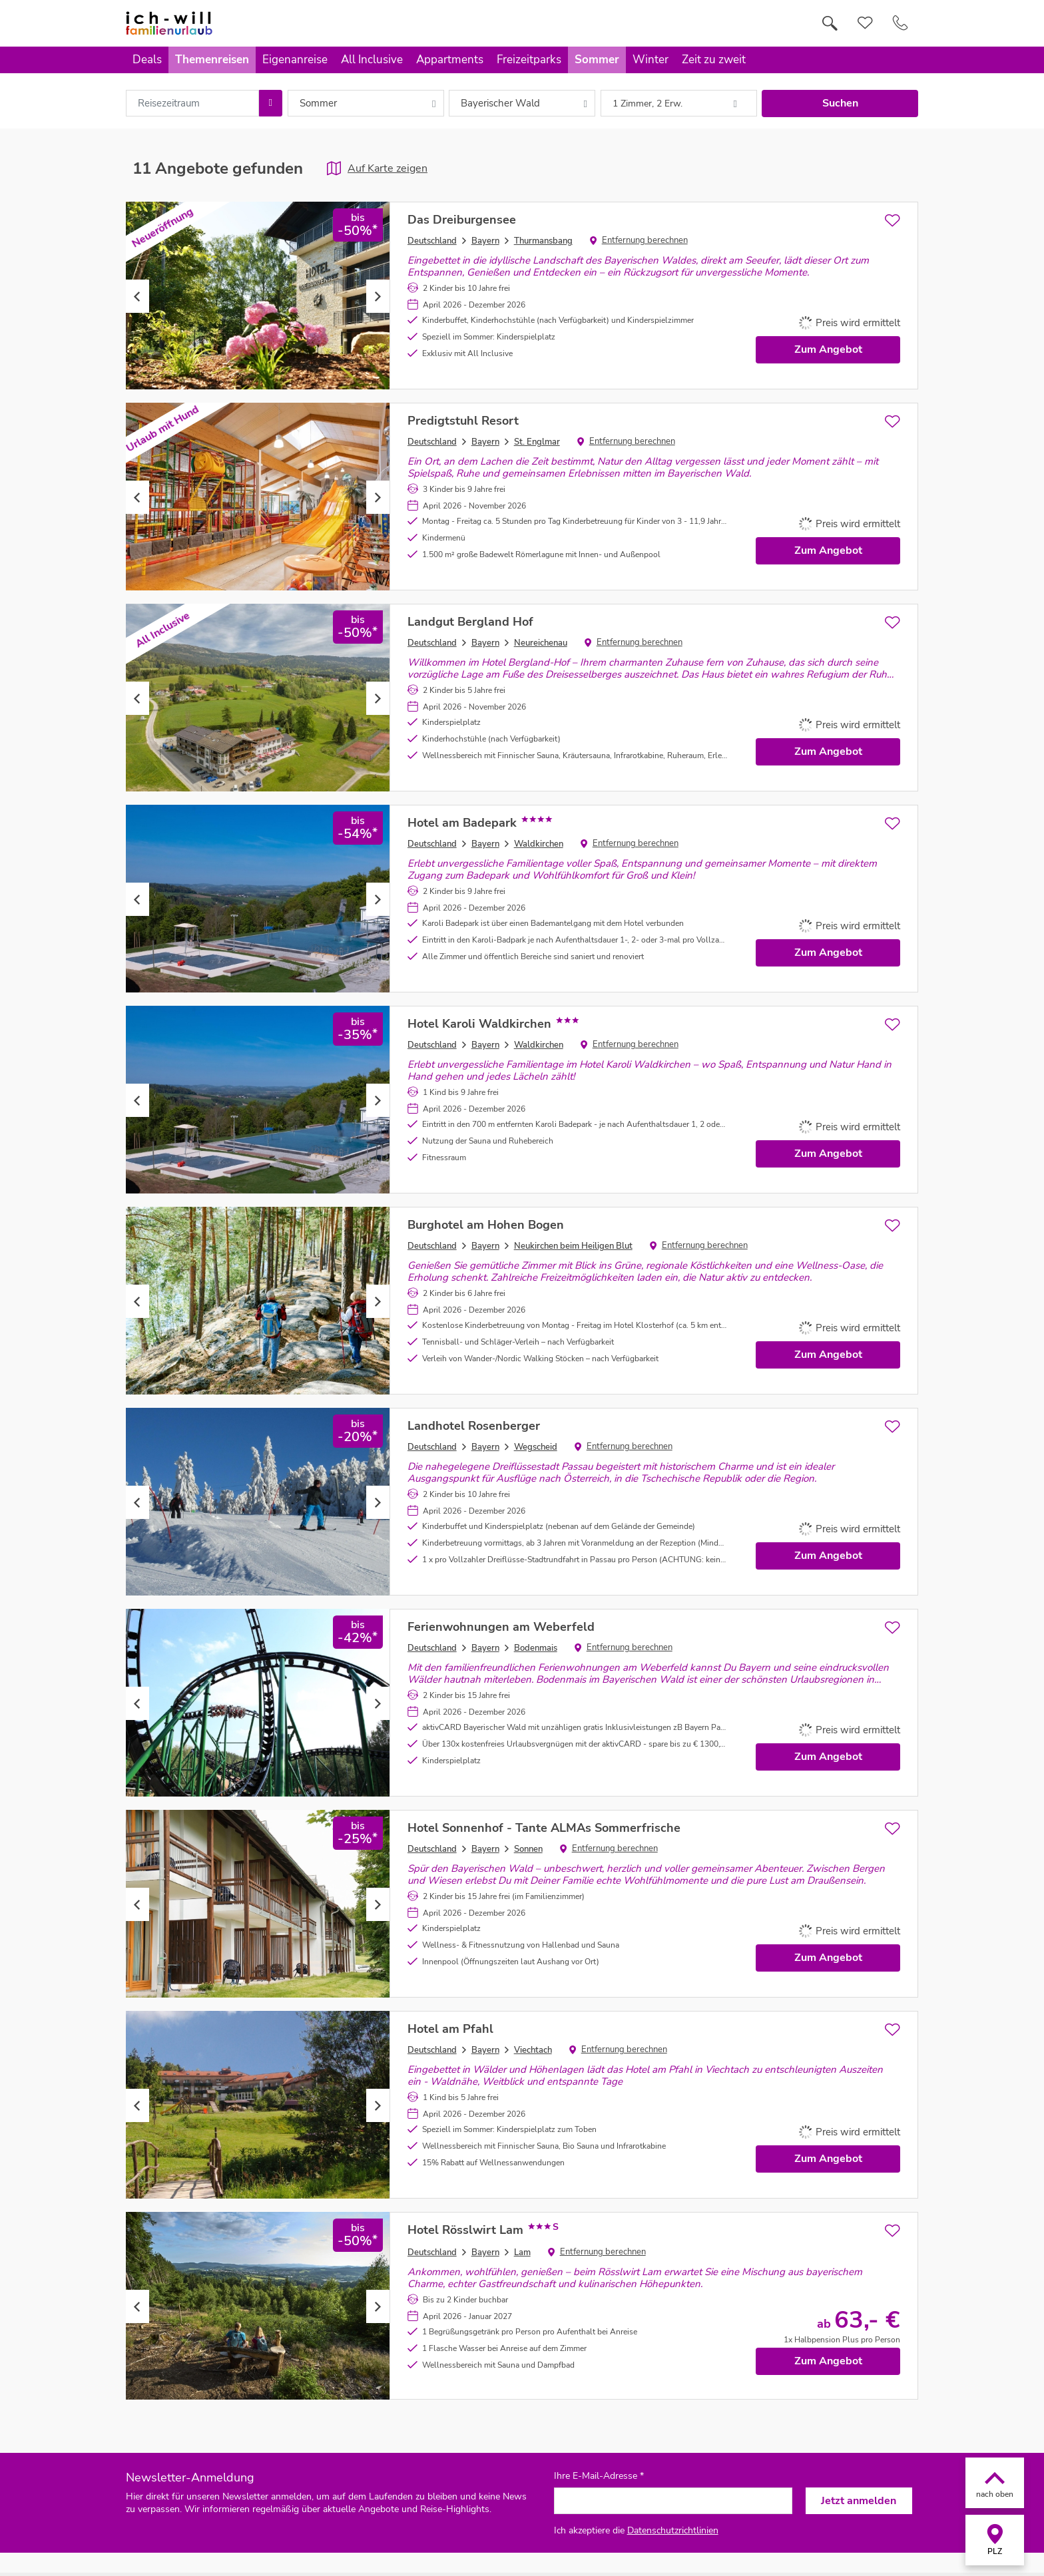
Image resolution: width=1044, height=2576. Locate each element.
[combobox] (192, 103)
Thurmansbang (543, 241)
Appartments (449, 59)
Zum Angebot (828, 349)
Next (378, 296)
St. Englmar (537, 442)
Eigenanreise (295, 59)
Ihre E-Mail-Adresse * (599, 2476)
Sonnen (528, 1849)
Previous (137, 296)
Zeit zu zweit (714, 59)
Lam (522, 2252)
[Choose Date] (270, 103)
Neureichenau (540, 643)
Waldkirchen (538, 844)
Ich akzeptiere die (636, 2530)
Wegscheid (535, 1447)
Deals (147, 59)
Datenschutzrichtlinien (672, 2530)
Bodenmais (535, 1648)
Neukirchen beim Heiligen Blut (573, 1246)
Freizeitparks (529, 59)
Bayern (485, 241)
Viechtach (533, 2050)
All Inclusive (372, 59)
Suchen (840, 103)
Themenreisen (212, 59)
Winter (650, 59)
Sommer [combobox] (318, 103)
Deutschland (432, 241)
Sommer (597, 59)
